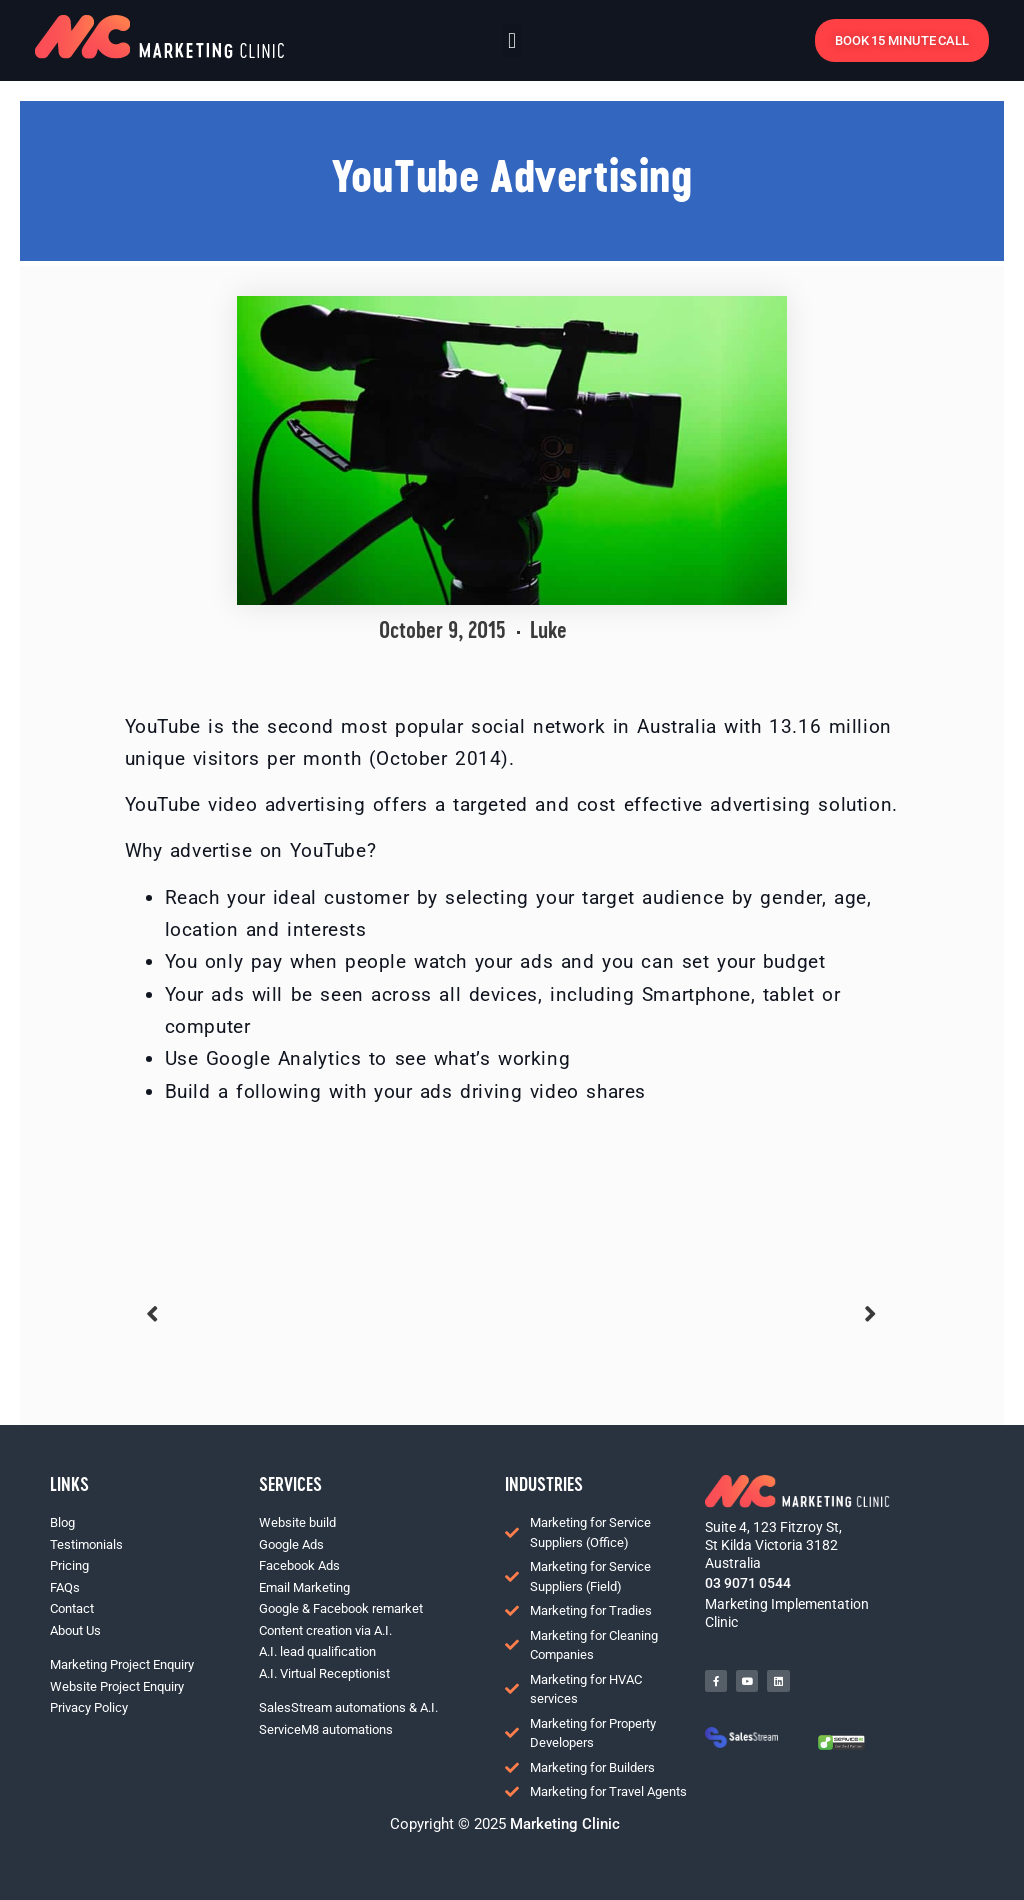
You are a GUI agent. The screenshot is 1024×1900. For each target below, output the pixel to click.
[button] (511, 40)
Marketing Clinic (563, 1824)
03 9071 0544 (748, 1583)
